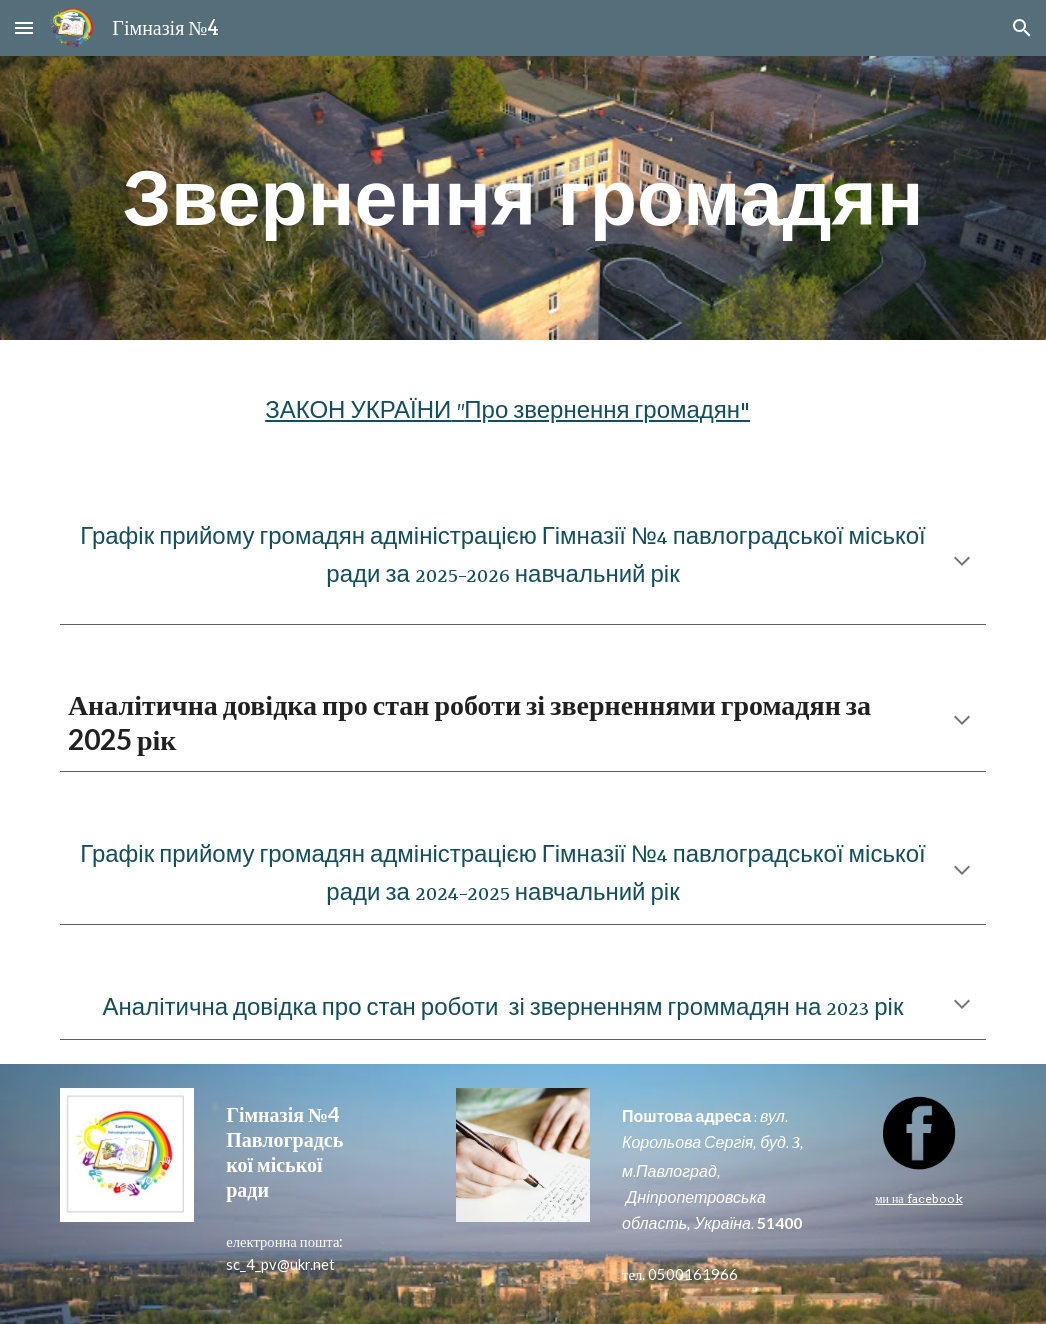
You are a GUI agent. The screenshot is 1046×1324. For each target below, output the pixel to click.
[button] (24, 27)
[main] (523, 198)
